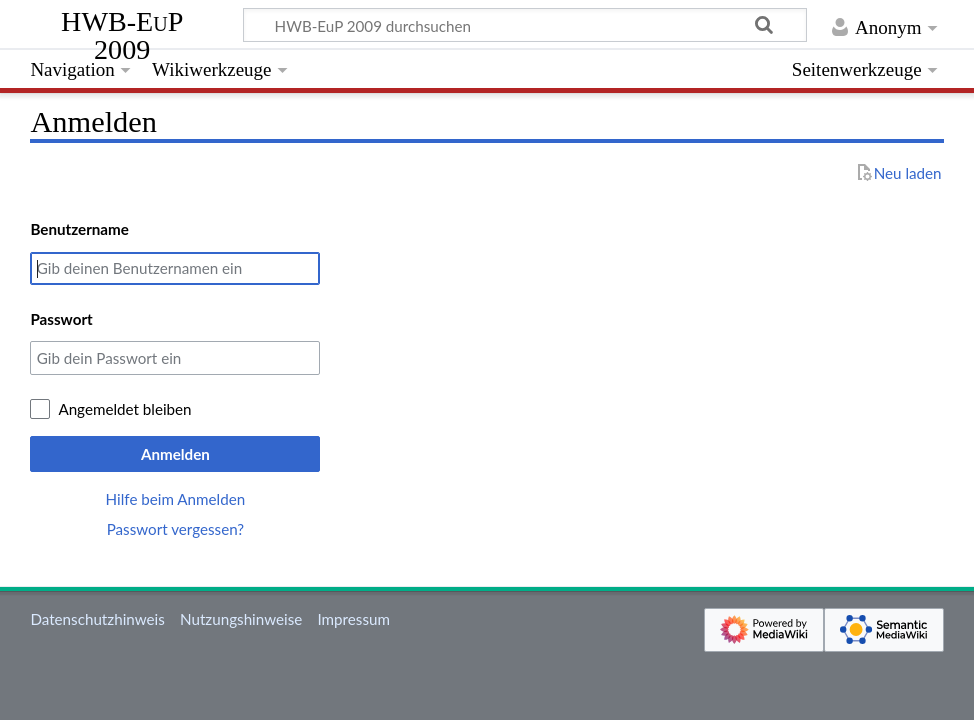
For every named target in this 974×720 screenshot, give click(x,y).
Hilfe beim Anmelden (176, 499)
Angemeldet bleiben (124, 409)
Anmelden (175, 454)
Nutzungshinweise (241, 619)
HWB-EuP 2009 (122, 36)
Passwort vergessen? (175, 529)
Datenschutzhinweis (97, 619)
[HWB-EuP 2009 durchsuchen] (525, 25)
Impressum (353, 619)
